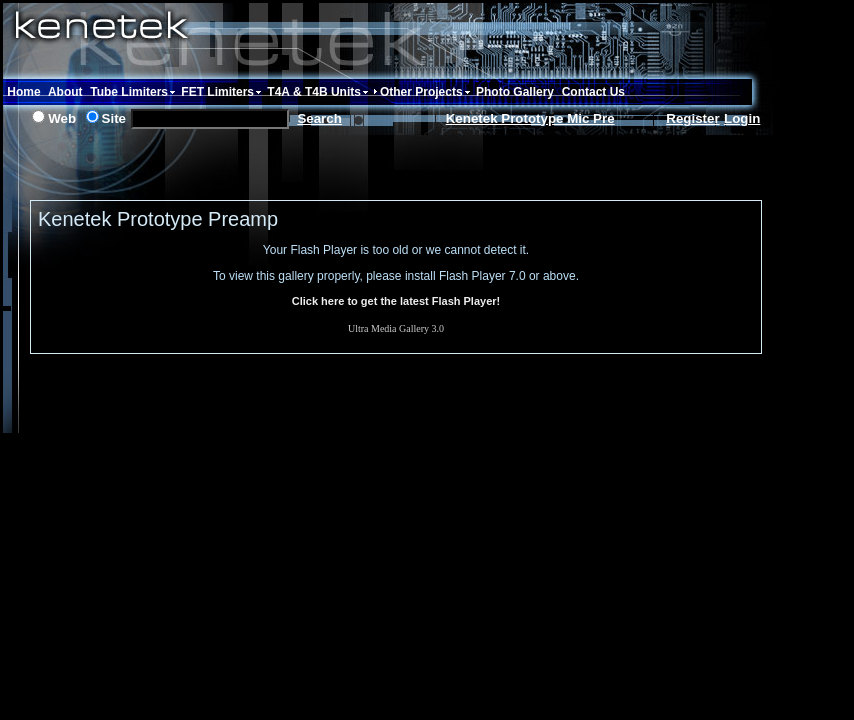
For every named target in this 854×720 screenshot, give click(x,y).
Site (114, 118)
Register (692, 118)
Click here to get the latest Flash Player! (396, 301)
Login (742, 118)
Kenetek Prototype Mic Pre (530, 118)
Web (62, 118)
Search (319, 118)
